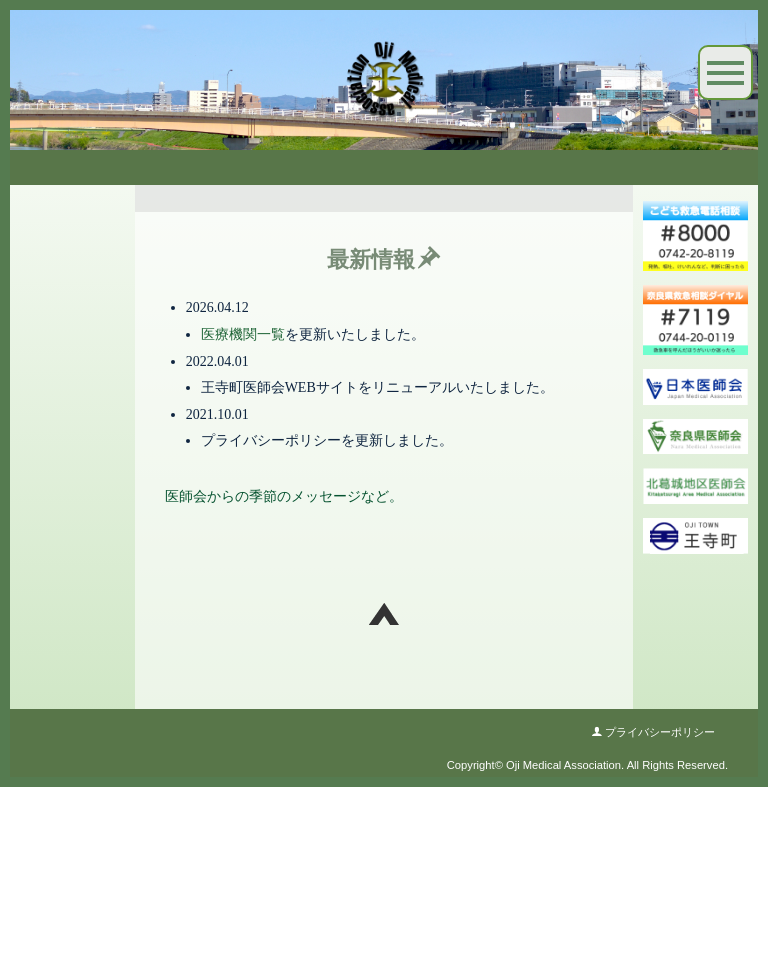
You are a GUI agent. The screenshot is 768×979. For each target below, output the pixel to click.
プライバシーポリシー (653, 933)
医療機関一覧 (243, 526)
